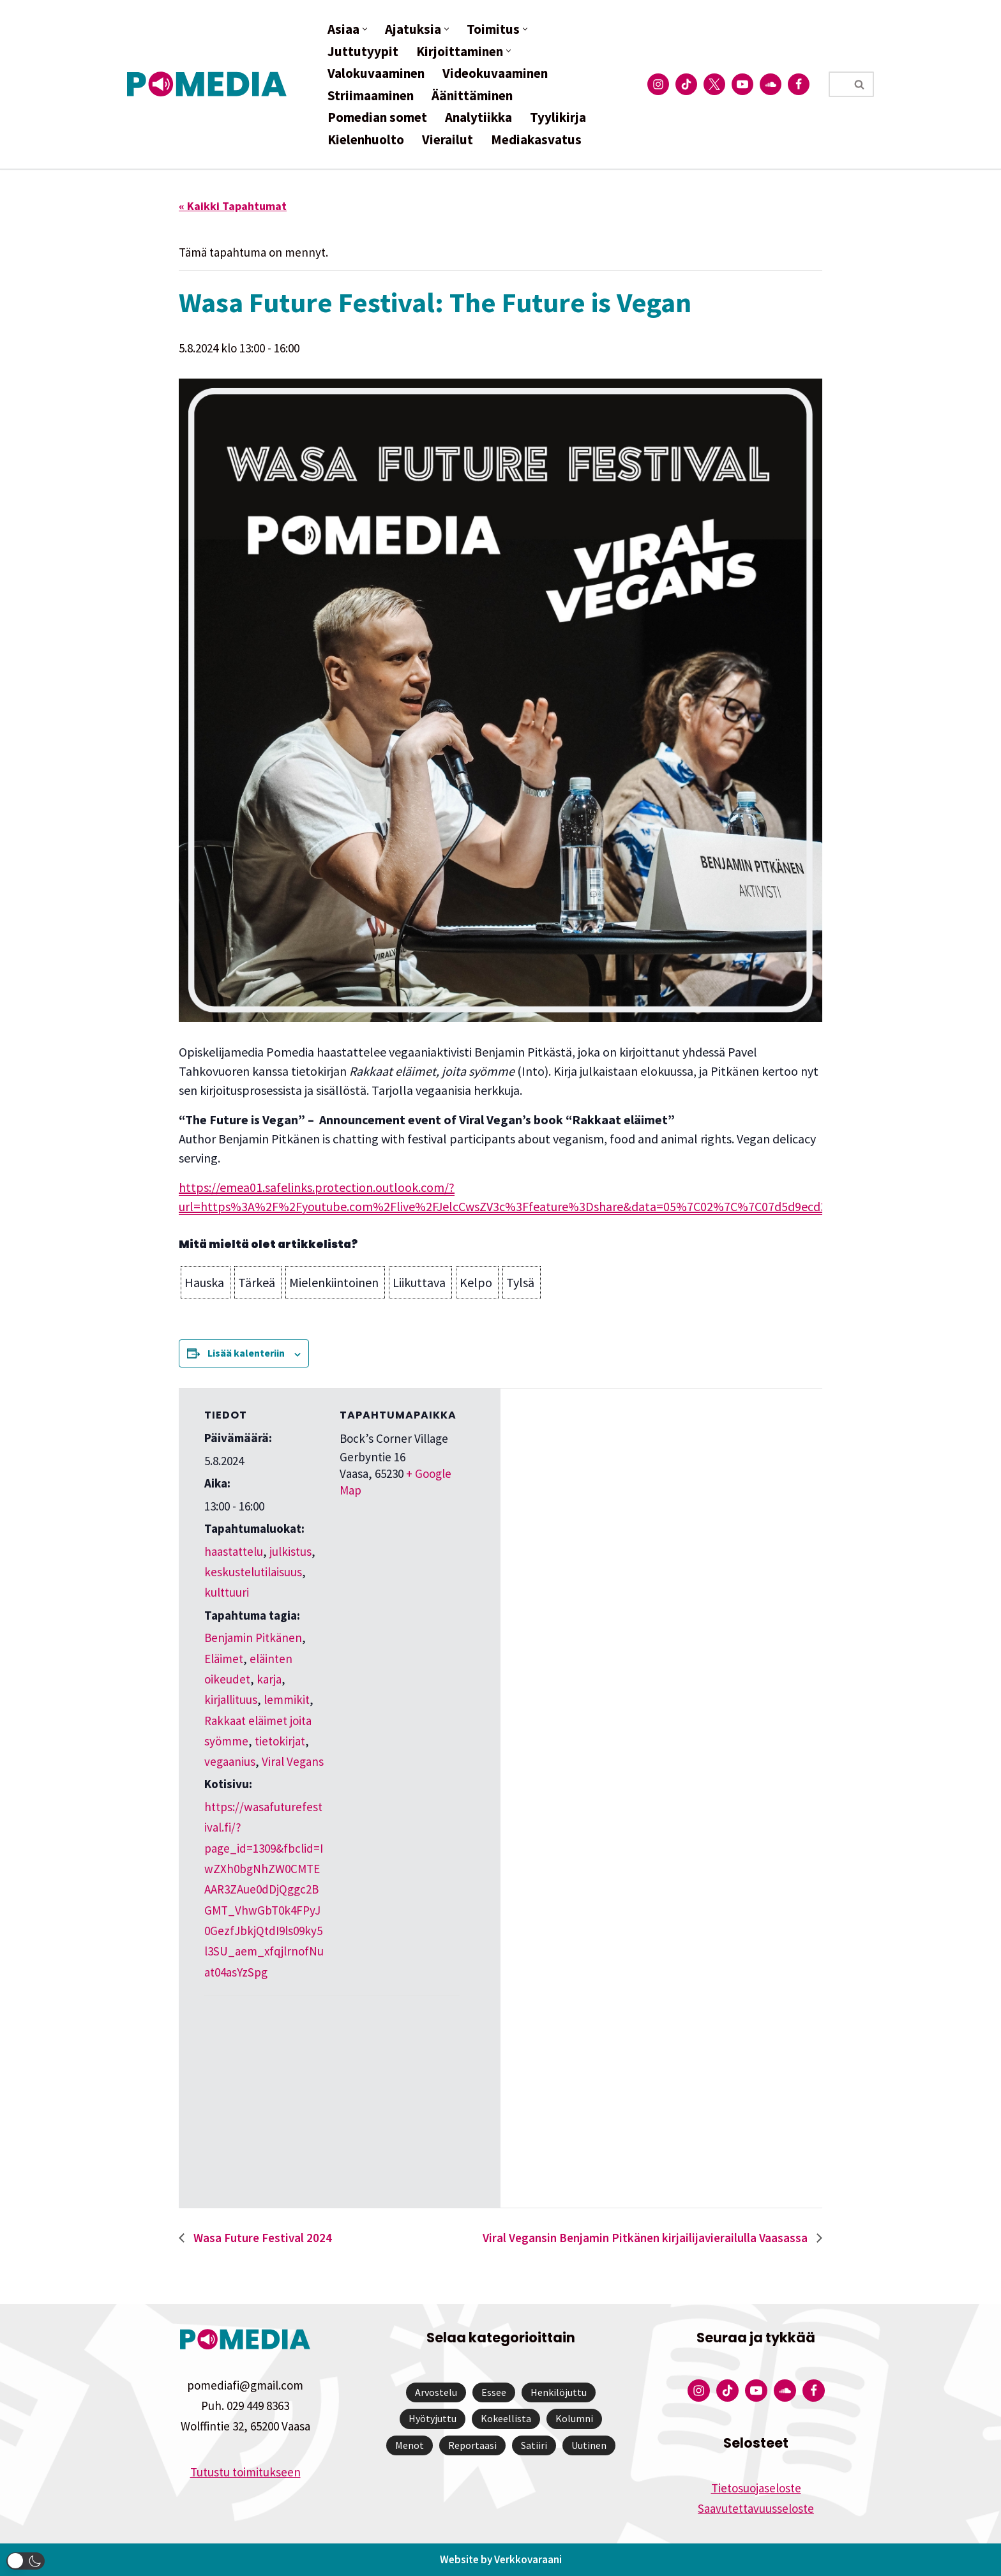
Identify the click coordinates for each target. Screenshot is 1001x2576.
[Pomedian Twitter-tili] (714, 84)
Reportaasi (472, 2445)
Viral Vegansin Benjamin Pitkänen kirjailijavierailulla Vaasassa (646, 2237)
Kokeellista (506, 2418)
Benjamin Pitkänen (253, 1637)
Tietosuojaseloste (756, 2488)
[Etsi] (837, 84)
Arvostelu (436, 2392)
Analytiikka (478, 117)
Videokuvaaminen (495, 73)
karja (269, 1679)
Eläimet (223, 1658)
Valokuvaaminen (376, 73)
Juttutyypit (362, 51)
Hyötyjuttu (432, 2418)
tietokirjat (280, 1741)
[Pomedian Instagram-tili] (658, 84)
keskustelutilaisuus (253, 1571)
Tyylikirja (558, 117)
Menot (409, 2445)
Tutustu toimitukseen (245, 2472)
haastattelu (233, 1551)
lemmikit (287, 1699)
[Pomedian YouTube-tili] (742, 84)
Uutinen (588, 2445)
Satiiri (534, 2445)
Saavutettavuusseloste (756, 2508)
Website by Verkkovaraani (501, 2559)
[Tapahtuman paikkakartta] (271, 2083)
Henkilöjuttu (559, 2392)
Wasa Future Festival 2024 (261, 2237)
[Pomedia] (210, 84)
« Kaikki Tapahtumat (233, 206)
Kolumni (574, 2418)
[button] (365, 29)
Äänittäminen (472, 95)
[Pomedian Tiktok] (686, 84)
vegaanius (229, 1761)
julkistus (290, 1551)
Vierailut (447, 139)
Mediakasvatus (536, 139)
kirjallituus (230, 1699)
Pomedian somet (377, 117)
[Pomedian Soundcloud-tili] (770, 84)
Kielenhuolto (365, 139)
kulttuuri (226, 1592)
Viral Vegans (293, 1761)
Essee (493, 2392)
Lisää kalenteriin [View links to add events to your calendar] (246, 1352)
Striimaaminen (370, 95)
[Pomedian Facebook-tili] (798, 84)
